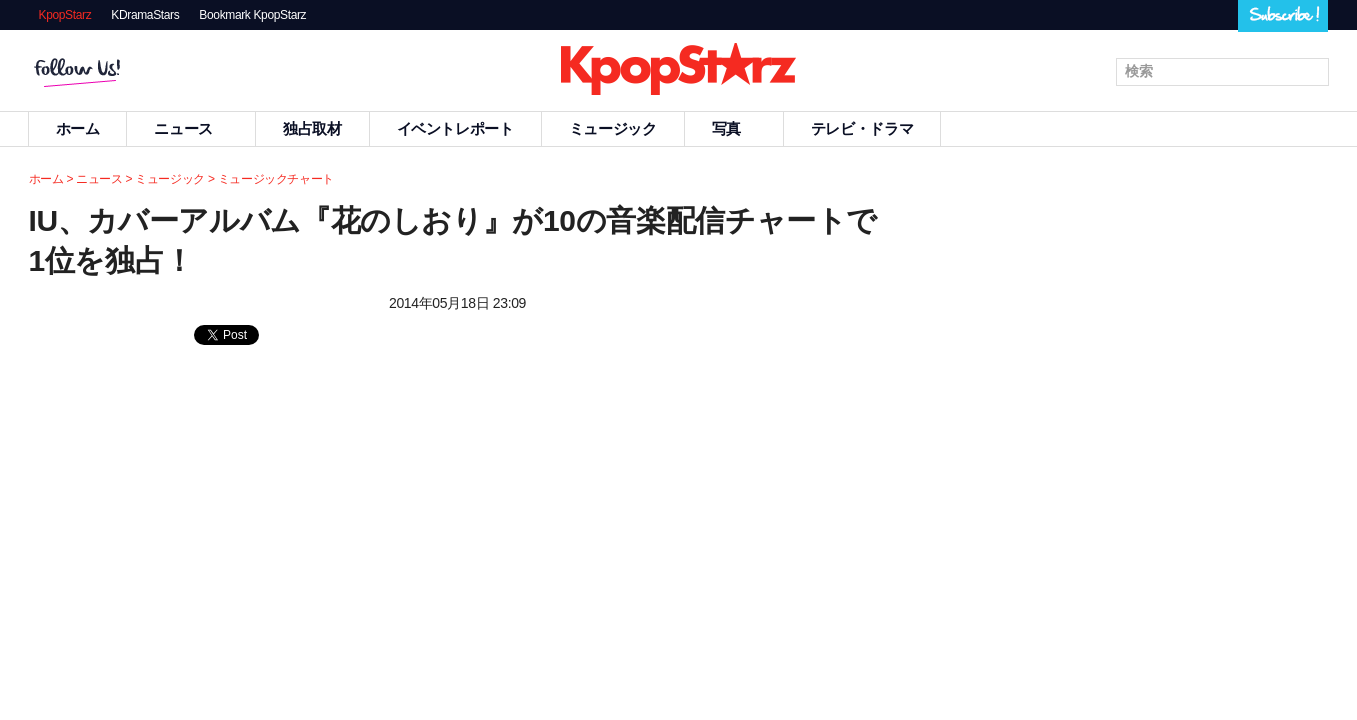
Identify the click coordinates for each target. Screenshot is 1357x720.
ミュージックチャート (276, 179)
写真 (734, 128)
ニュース (191, 128)
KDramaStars (145, 15)
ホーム (78, 128)
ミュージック (613, 128)
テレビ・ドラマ (862, 128)
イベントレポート (455, 128)
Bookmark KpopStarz (252, 15)
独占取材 (312, 128)
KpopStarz (65, 15)
